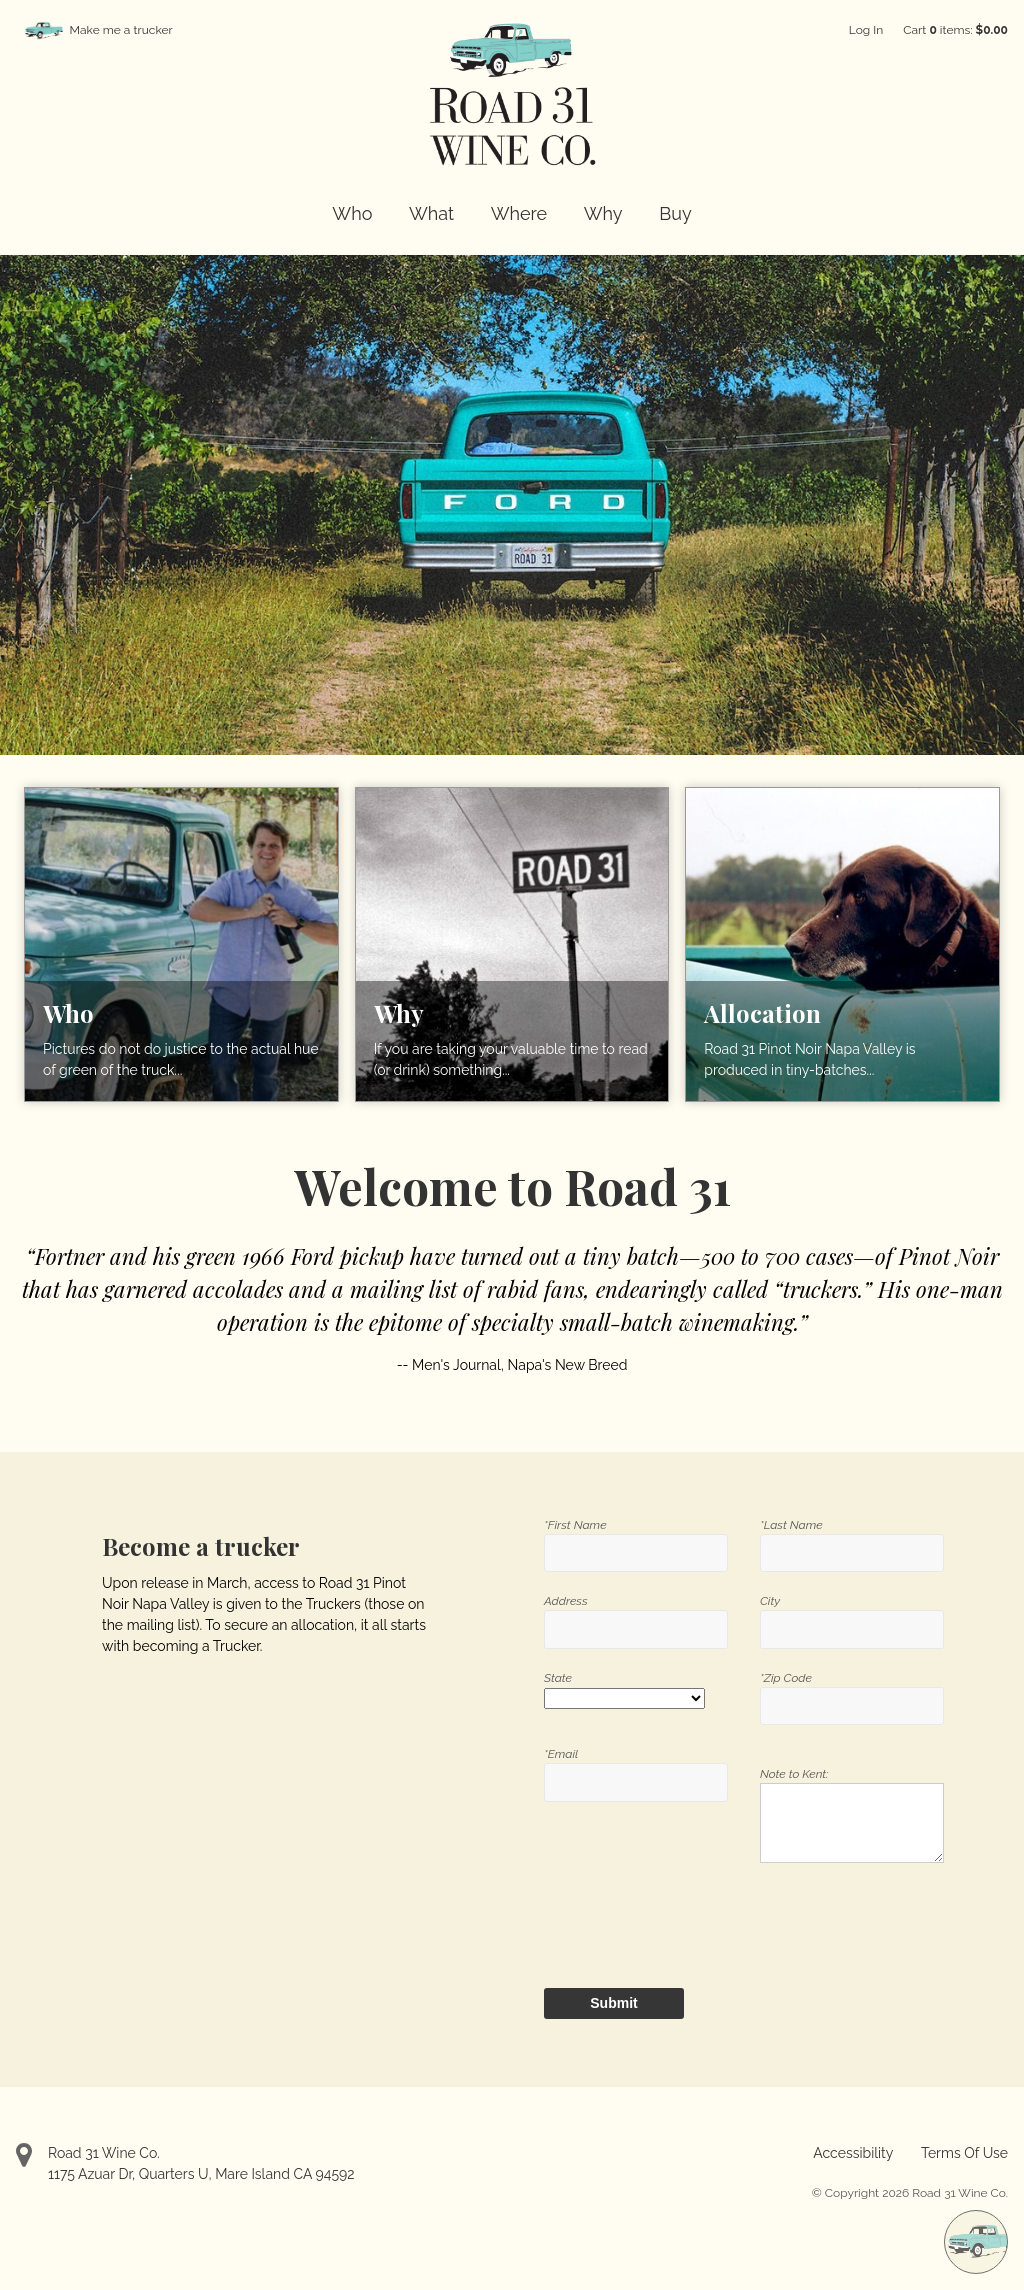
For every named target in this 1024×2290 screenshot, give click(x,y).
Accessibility (853, 2153)
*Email (561, 1754)
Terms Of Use (964, 2153)
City (770, 1601)
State (558, 1678)
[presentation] (658, 1919)
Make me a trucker (121, 30)
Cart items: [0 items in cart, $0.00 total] (955, 30)
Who (352, 213)
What (431, 213)
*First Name (575, 1525)
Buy (675, 213)
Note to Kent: (794, 1774)
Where (519, 213)
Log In (866, 30)
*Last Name (791, 1525)
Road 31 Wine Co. (104, 2153)
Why (603, 213)
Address (566, 1601)
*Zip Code (786, 1678)
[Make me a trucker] (976, 2242)
